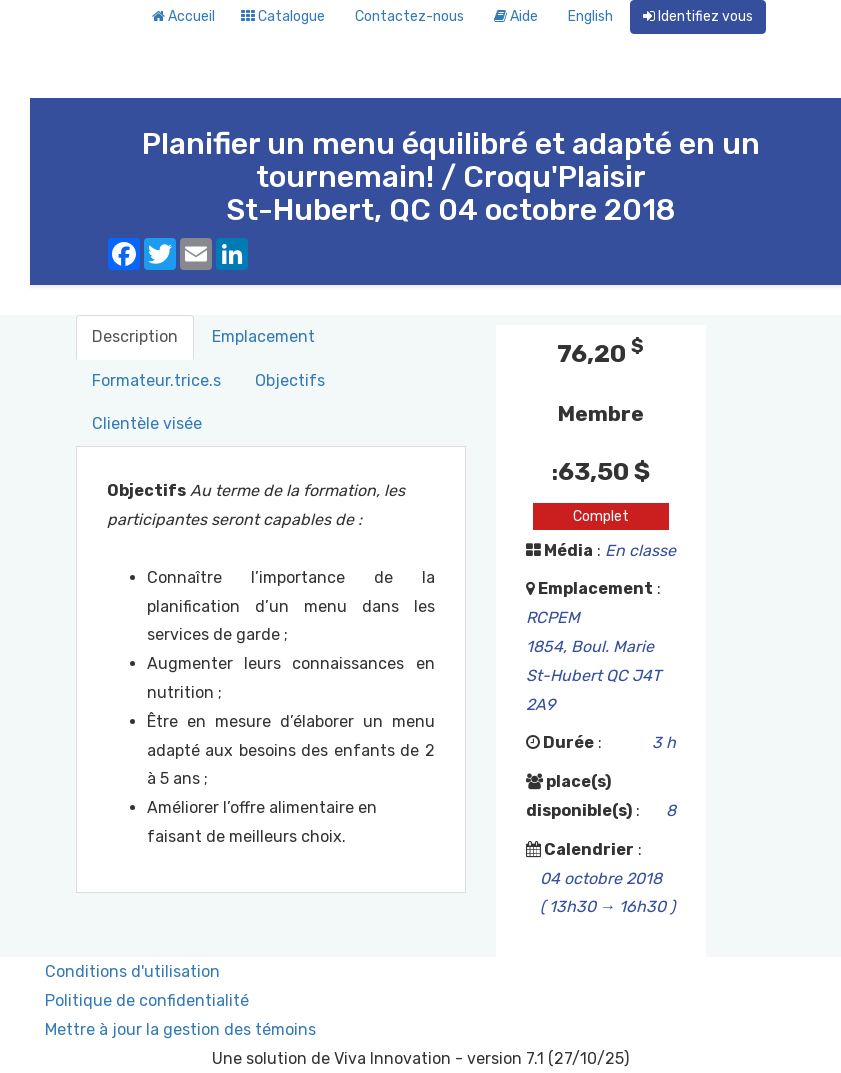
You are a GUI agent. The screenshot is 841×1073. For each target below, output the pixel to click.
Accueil (183, 16)
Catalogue (283, 16)
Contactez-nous (409, 16)
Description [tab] (135, 336)
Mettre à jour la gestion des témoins (180, 1029)
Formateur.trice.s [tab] (156, 380)
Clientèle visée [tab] (147, 423)
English (590, 16)
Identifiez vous (698, 16)
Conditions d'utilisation (132, 971)
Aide (516, 16)
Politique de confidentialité (147, 1000)
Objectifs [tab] (290, 380)
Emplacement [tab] (263, 336)
